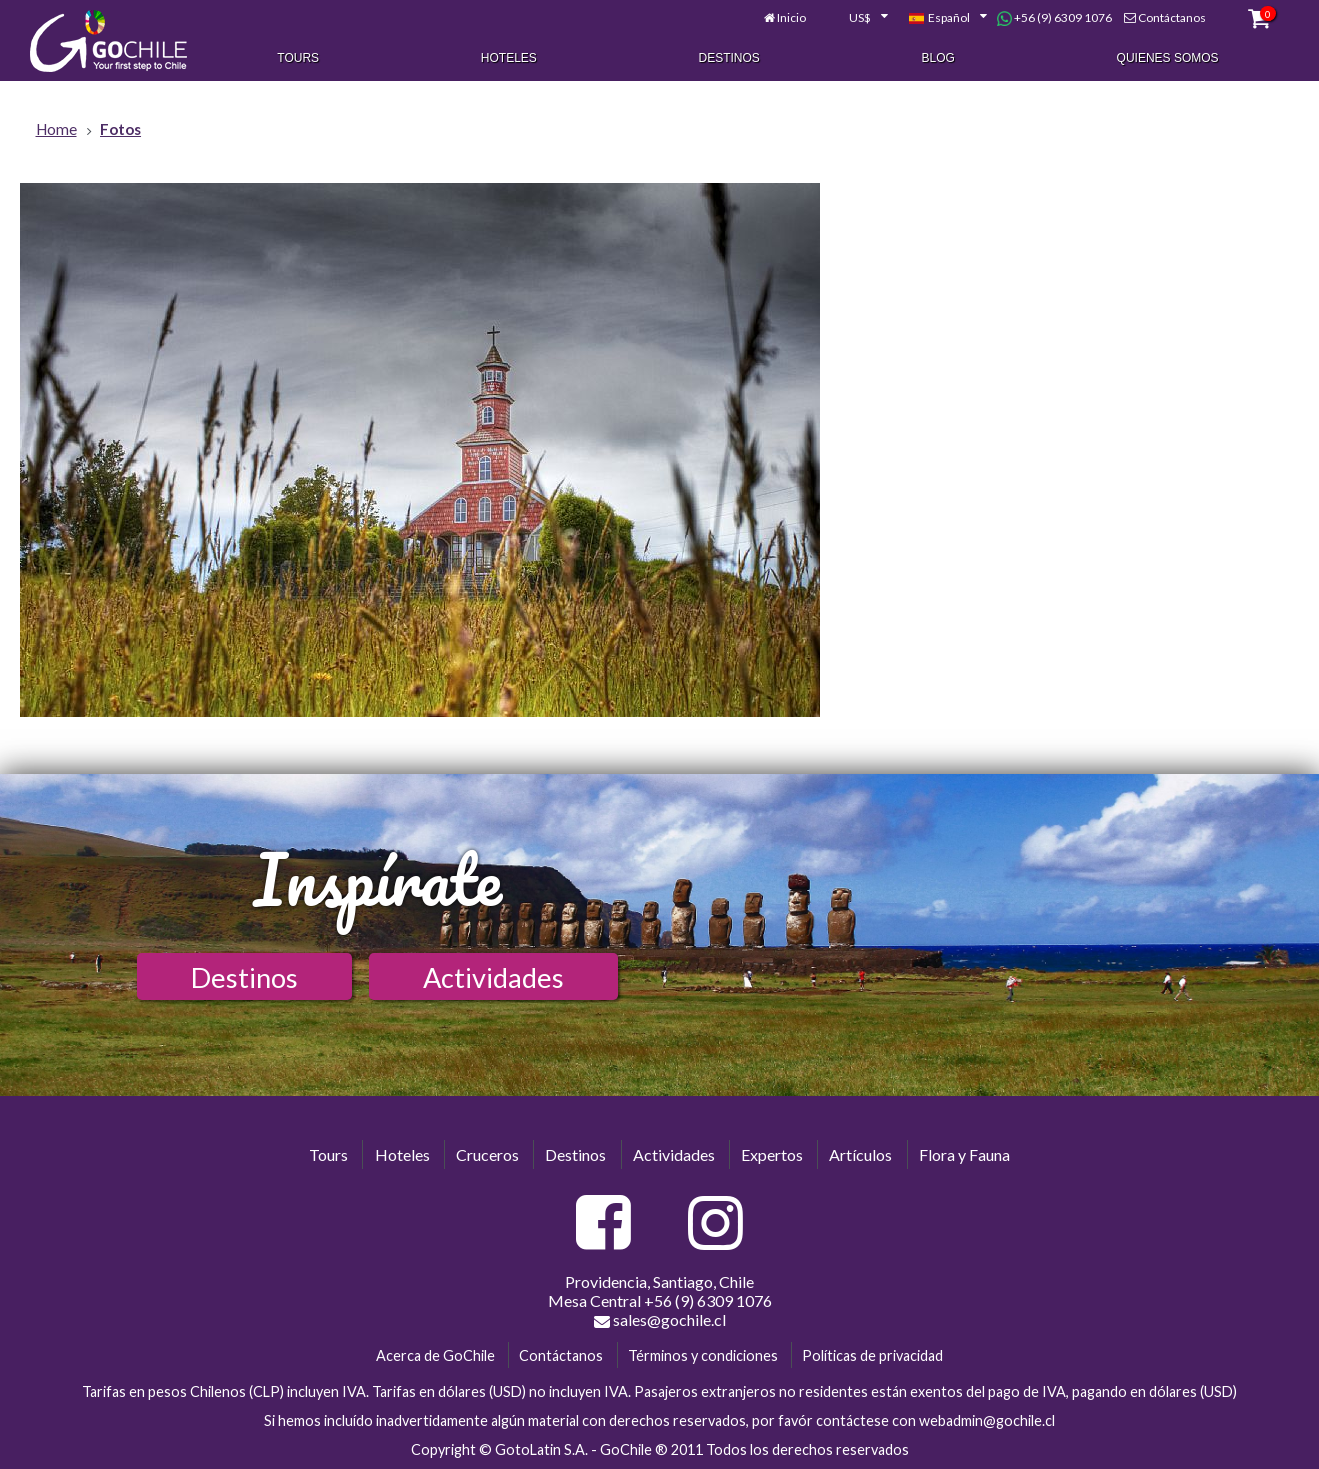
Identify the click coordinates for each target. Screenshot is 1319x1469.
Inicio (791, 17)
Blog (938, 58)
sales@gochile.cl (660, 1320)
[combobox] (857, 18)
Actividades (493, 977)
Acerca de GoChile (435, 1355)
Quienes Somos (1168, 58)
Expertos (772, 1154)
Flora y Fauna (964, 1154)
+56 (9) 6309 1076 (1054, 18)
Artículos (860, 1154)
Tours (298, 58)
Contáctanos (1172, 17)
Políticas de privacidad (872, 1355)
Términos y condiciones (703, 1355)
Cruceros (487, 1154)
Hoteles (509, 58)
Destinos (729, 58)
